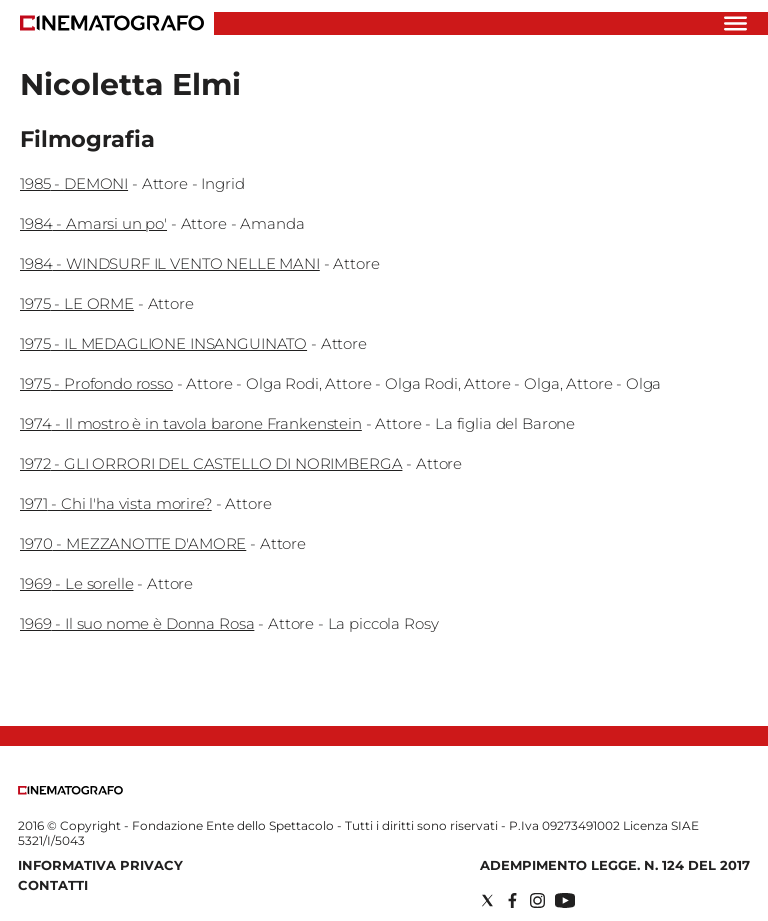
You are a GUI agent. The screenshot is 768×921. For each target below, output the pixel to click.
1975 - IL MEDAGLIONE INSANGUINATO (163, 343)
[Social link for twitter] (487, 900)
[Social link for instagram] (537, 900)
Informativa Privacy (100, 865)
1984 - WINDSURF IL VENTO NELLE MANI (170, 263)
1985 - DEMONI (74, 183)
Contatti (53, 885)
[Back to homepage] (70, 790)
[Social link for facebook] (512, 900)
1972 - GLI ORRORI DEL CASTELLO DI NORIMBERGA (211, 463)
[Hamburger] (735, 23)
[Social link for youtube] (565, 900)
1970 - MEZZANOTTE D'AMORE (133, 543)
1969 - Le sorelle (76, 583)
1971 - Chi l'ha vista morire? (116, 503)
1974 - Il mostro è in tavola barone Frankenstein (191, 423)
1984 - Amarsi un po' (93, 223)
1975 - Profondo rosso (96, 383)
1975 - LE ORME (77, 303)
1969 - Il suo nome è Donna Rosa (137, 623)
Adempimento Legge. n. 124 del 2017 (615, 865)
